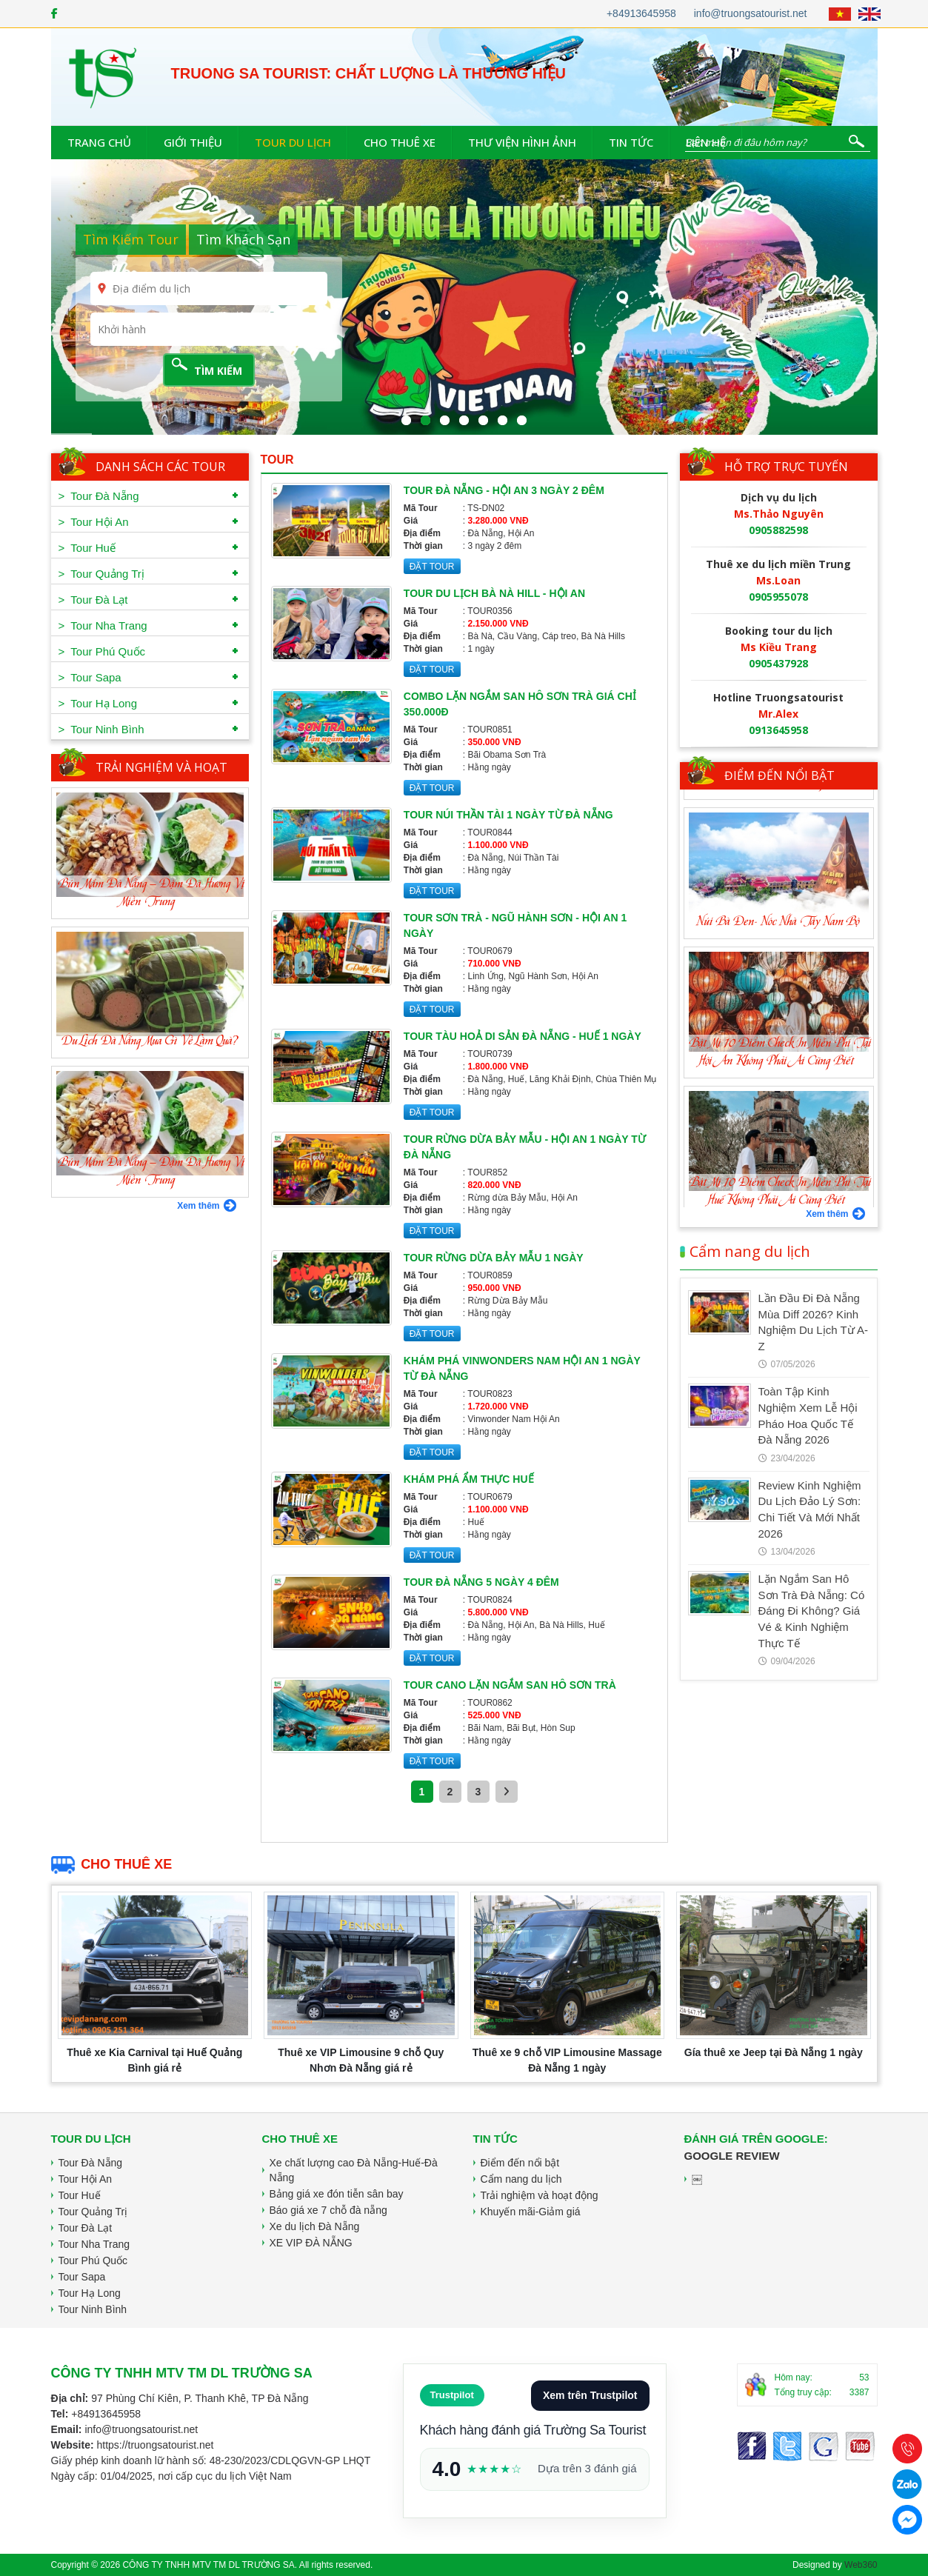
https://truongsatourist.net (154, 2445)
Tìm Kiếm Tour (130, 239)
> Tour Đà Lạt (93, 599)
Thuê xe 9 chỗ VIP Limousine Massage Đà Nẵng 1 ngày (567, 2060)
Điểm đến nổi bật (779, 775)
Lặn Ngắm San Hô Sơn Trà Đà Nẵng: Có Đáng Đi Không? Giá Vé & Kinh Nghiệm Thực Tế (811, 1610)
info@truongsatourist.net (750, 13)
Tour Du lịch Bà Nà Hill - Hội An (494, 593)
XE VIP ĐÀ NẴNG (311, 2243)
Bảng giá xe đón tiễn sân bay (337, 2194)
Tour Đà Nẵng (91, 2163)
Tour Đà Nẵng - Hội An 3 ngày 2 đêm (504, 490)
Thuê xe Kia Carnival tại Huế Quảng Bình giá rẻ (154, 2060)
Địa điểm (422, 533)
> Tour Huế (87, 547)
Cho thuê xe (399, 142)
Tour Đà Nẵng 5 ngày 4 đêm (481, 1582)
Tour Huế (80, 2195)
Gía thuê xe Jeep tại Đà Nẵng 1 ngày (773, 2052)
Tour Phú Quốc (93, 2260)
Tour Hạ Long (90, 2293)
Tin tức (631, 142)
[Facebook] (54, 13)
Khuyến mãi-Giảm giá (531, 2212)
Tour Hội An (86, 2179)
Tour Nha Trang (94, 2244)
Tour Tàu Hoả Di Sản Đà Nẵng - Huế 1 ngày (522, 1036)
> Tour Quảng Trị (101, 573)
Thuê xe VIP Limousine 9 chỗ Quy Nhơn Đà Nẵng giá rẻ (361, 2060)
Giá (411, 520)
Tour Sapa (82, 2277)
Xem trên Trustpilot (590, 2395)
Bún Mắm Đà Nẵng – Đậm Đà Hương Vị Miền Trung (152, 893)
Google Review (732, 2155)
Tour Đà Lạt (86, 2228)
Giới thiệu (193, 142)
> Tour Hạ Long (98, 703)
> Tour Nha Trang (103, 625)
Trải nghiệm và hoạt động (539, 2195)
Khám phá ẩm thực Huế (469, 1479)
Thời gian (423, 546)
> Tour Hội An (94, 521)
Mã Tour (421, 508)
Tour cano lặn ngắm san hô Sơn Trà (510, 1685)
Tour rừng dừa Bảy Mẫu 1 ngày (494, 1258)
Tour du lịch (293, 142)
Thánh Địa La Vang (778, 904)
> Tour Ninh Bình (101, 729)
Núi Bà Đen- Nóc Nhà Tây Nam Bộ (778, 1043)
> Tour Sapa (90, 677)
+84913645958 (641, 13)
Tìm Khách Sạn (243, 239)
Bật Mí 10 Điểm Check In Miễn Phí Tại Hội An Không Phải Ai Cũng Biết (781, 1174)
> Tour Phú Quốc (102, 651)
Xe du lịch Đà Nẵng (315, 2226)
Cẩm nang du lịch (745, 1252)
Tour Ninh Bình (93, 2309)
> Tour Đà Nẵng (99, 496)
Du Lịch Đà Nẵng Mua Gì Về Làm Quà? (149, 1041)
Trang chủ (99, 142)
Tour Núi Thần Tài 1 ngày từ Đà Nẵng (508, 815)
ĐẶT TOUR (432, 566)
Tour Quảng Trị (93, 2212)
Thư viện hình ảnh (522, 142)
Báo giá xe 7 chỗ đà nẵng (328, 2210)
